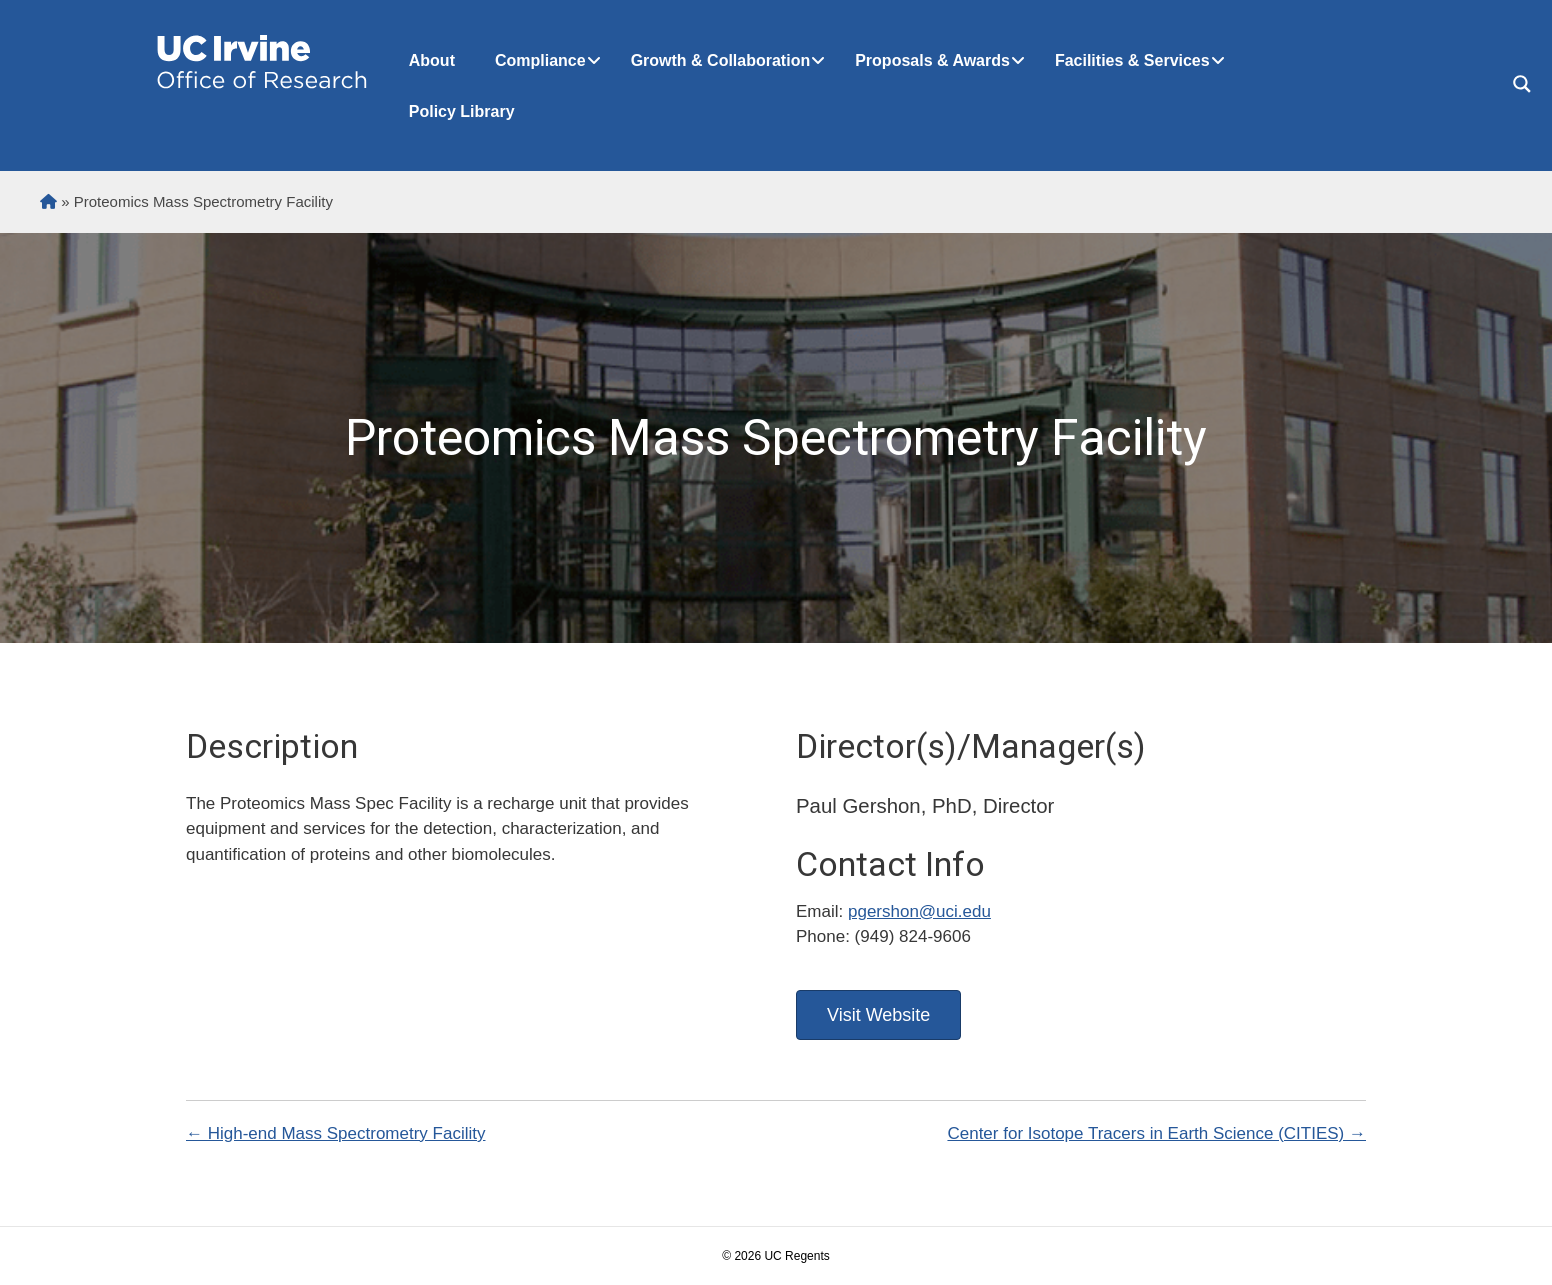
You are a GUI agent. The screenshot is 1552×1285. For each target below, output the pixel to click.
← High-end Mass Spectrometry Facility (335, 1133)
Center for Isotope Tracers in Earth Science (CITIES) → (1156, 1133)
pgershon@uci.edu (919, 911)
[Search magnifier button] (1522, 84)
